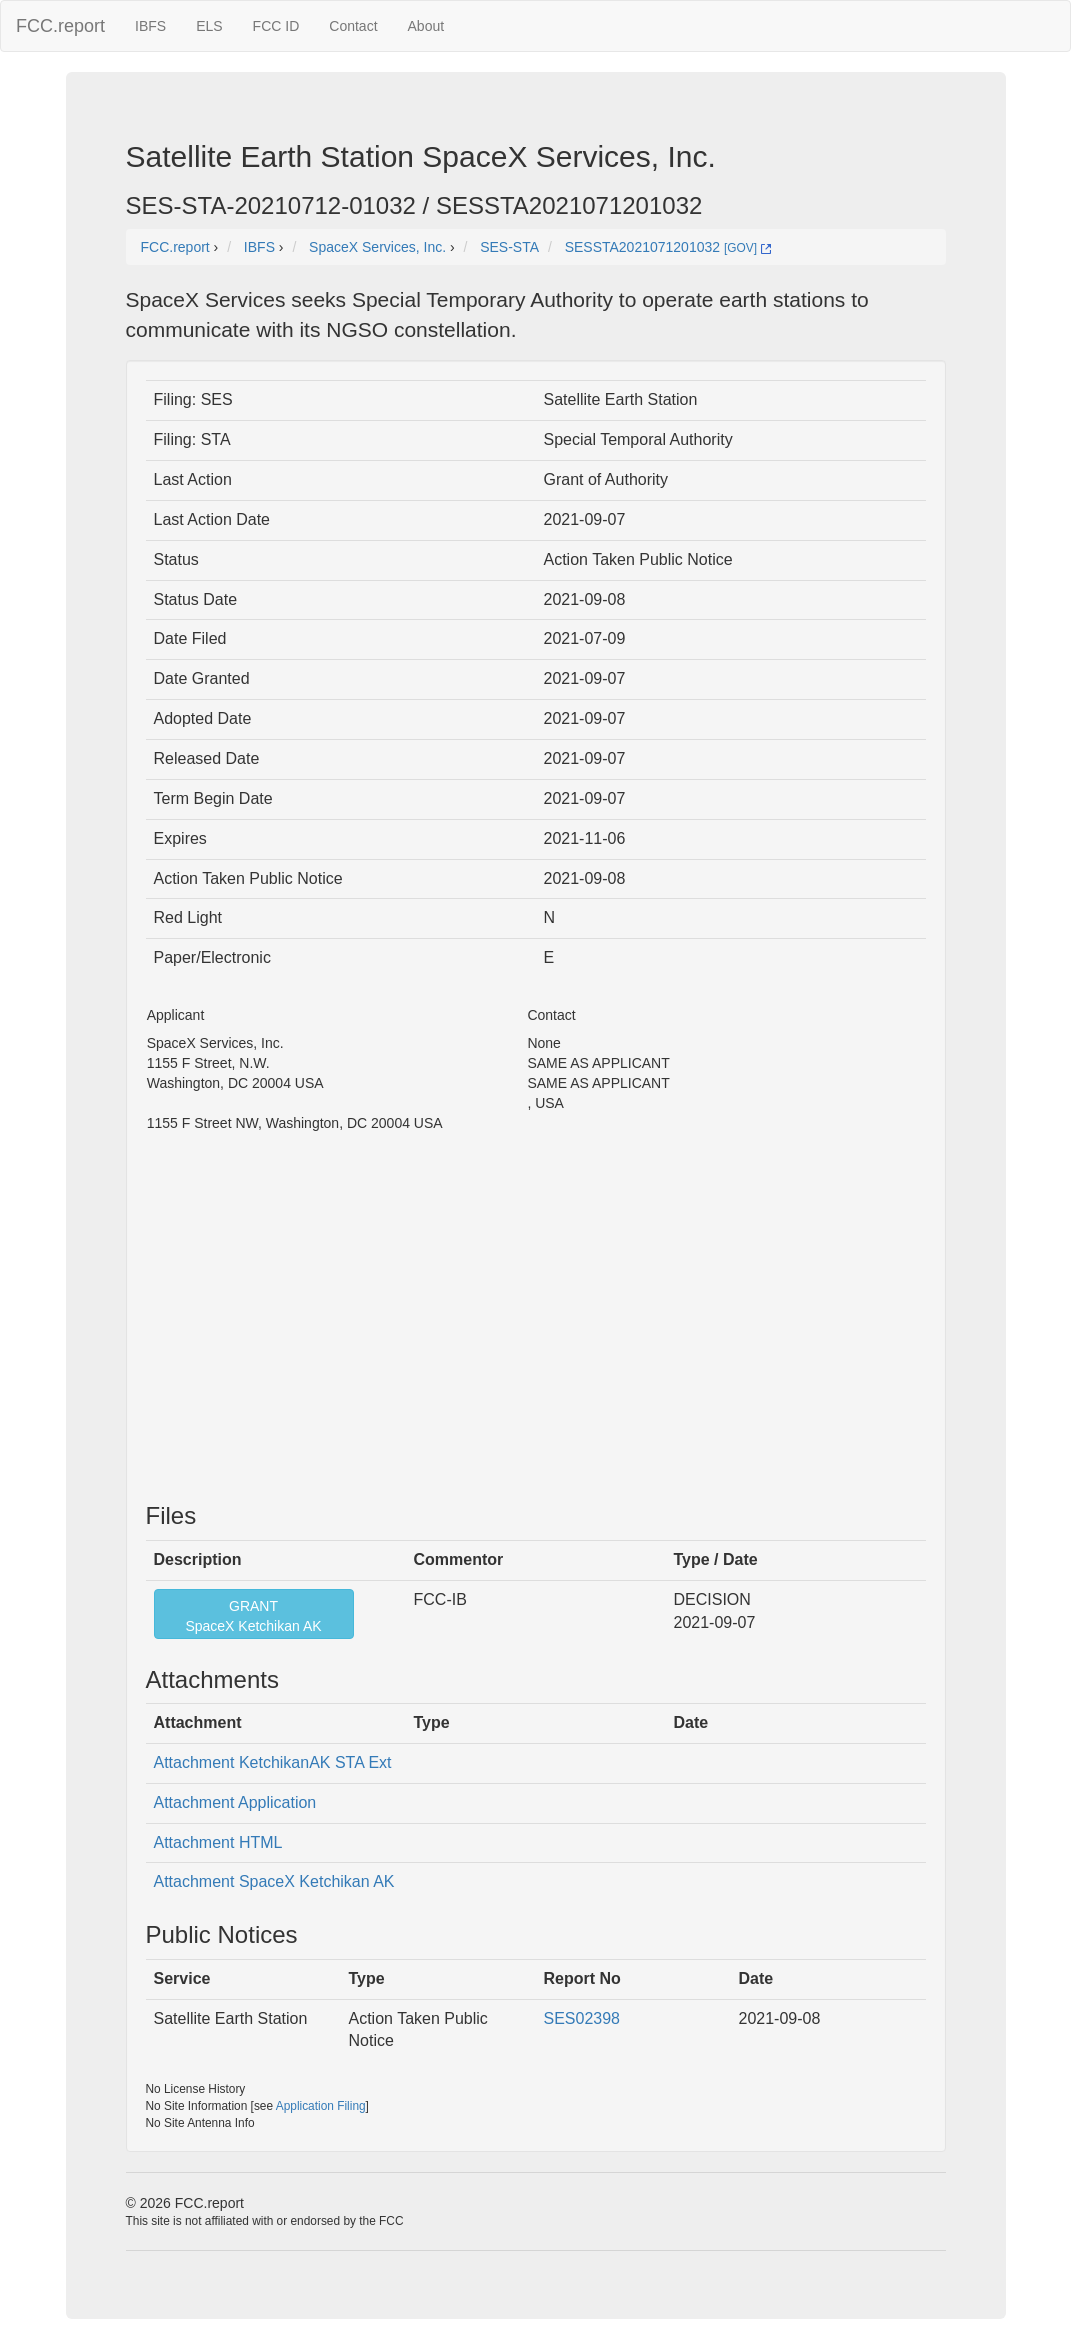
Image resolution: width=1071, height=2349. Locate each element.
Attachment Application (235, 1802)
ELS (209, 26)
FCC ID (276, 26)
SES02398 (582, 2018)
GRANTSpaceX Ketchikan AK (253, 1616)
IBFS (150, 26)
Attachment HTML (218, 1842)
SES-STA (509, 247)
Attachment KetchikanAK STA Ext (273, 1762)
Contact (353, 26)
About (426, 26)
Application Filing (321, 2106)
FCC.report (60, 26)
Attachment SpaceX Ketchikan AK (274, 1881)
